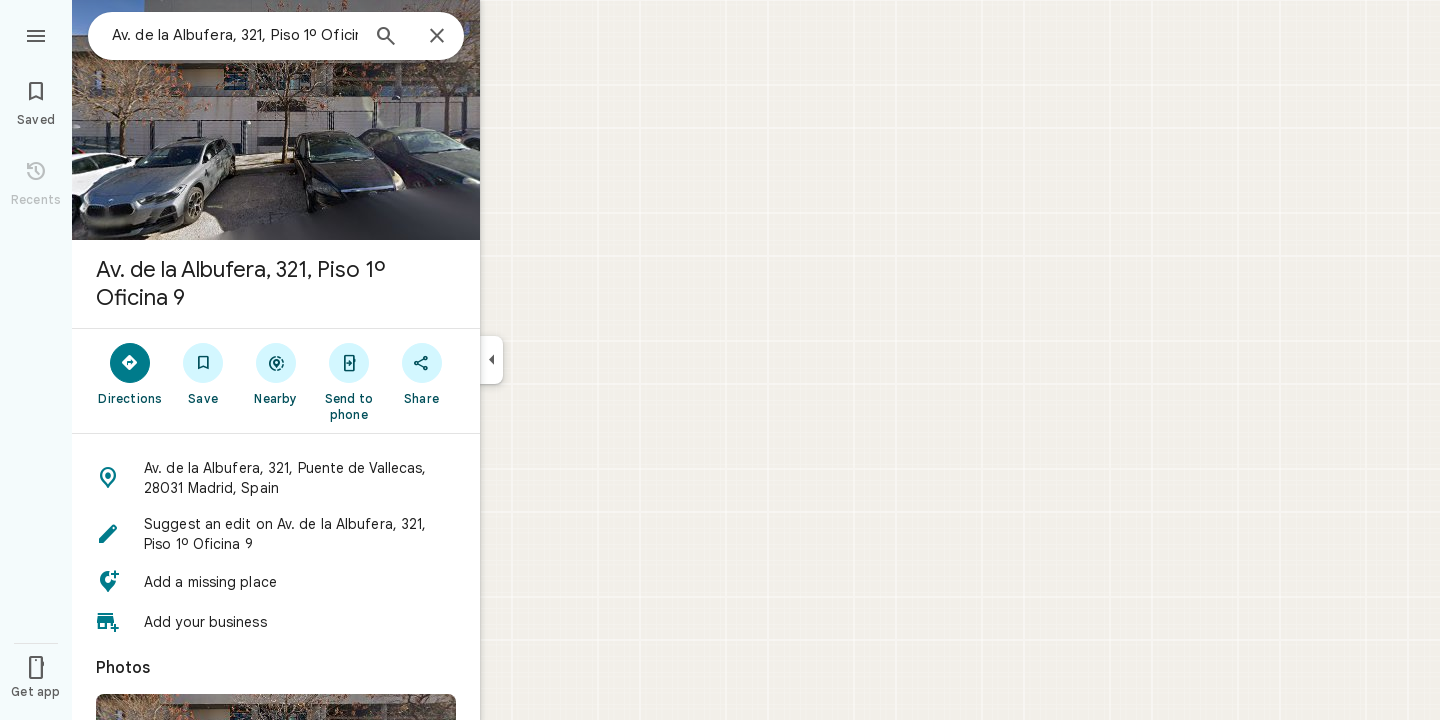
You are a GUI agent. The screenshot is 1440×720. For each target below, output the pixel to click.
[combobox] (235, 35)
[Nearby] (276, 373)
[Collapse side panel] (491, 360)
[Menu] (36, 34)
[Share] (421, 373)
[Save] (203, 373)
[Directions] (130, 373)
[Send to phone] (348, 381)
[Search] (386, 38)
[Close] (437, 37)
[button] (276, 478)
